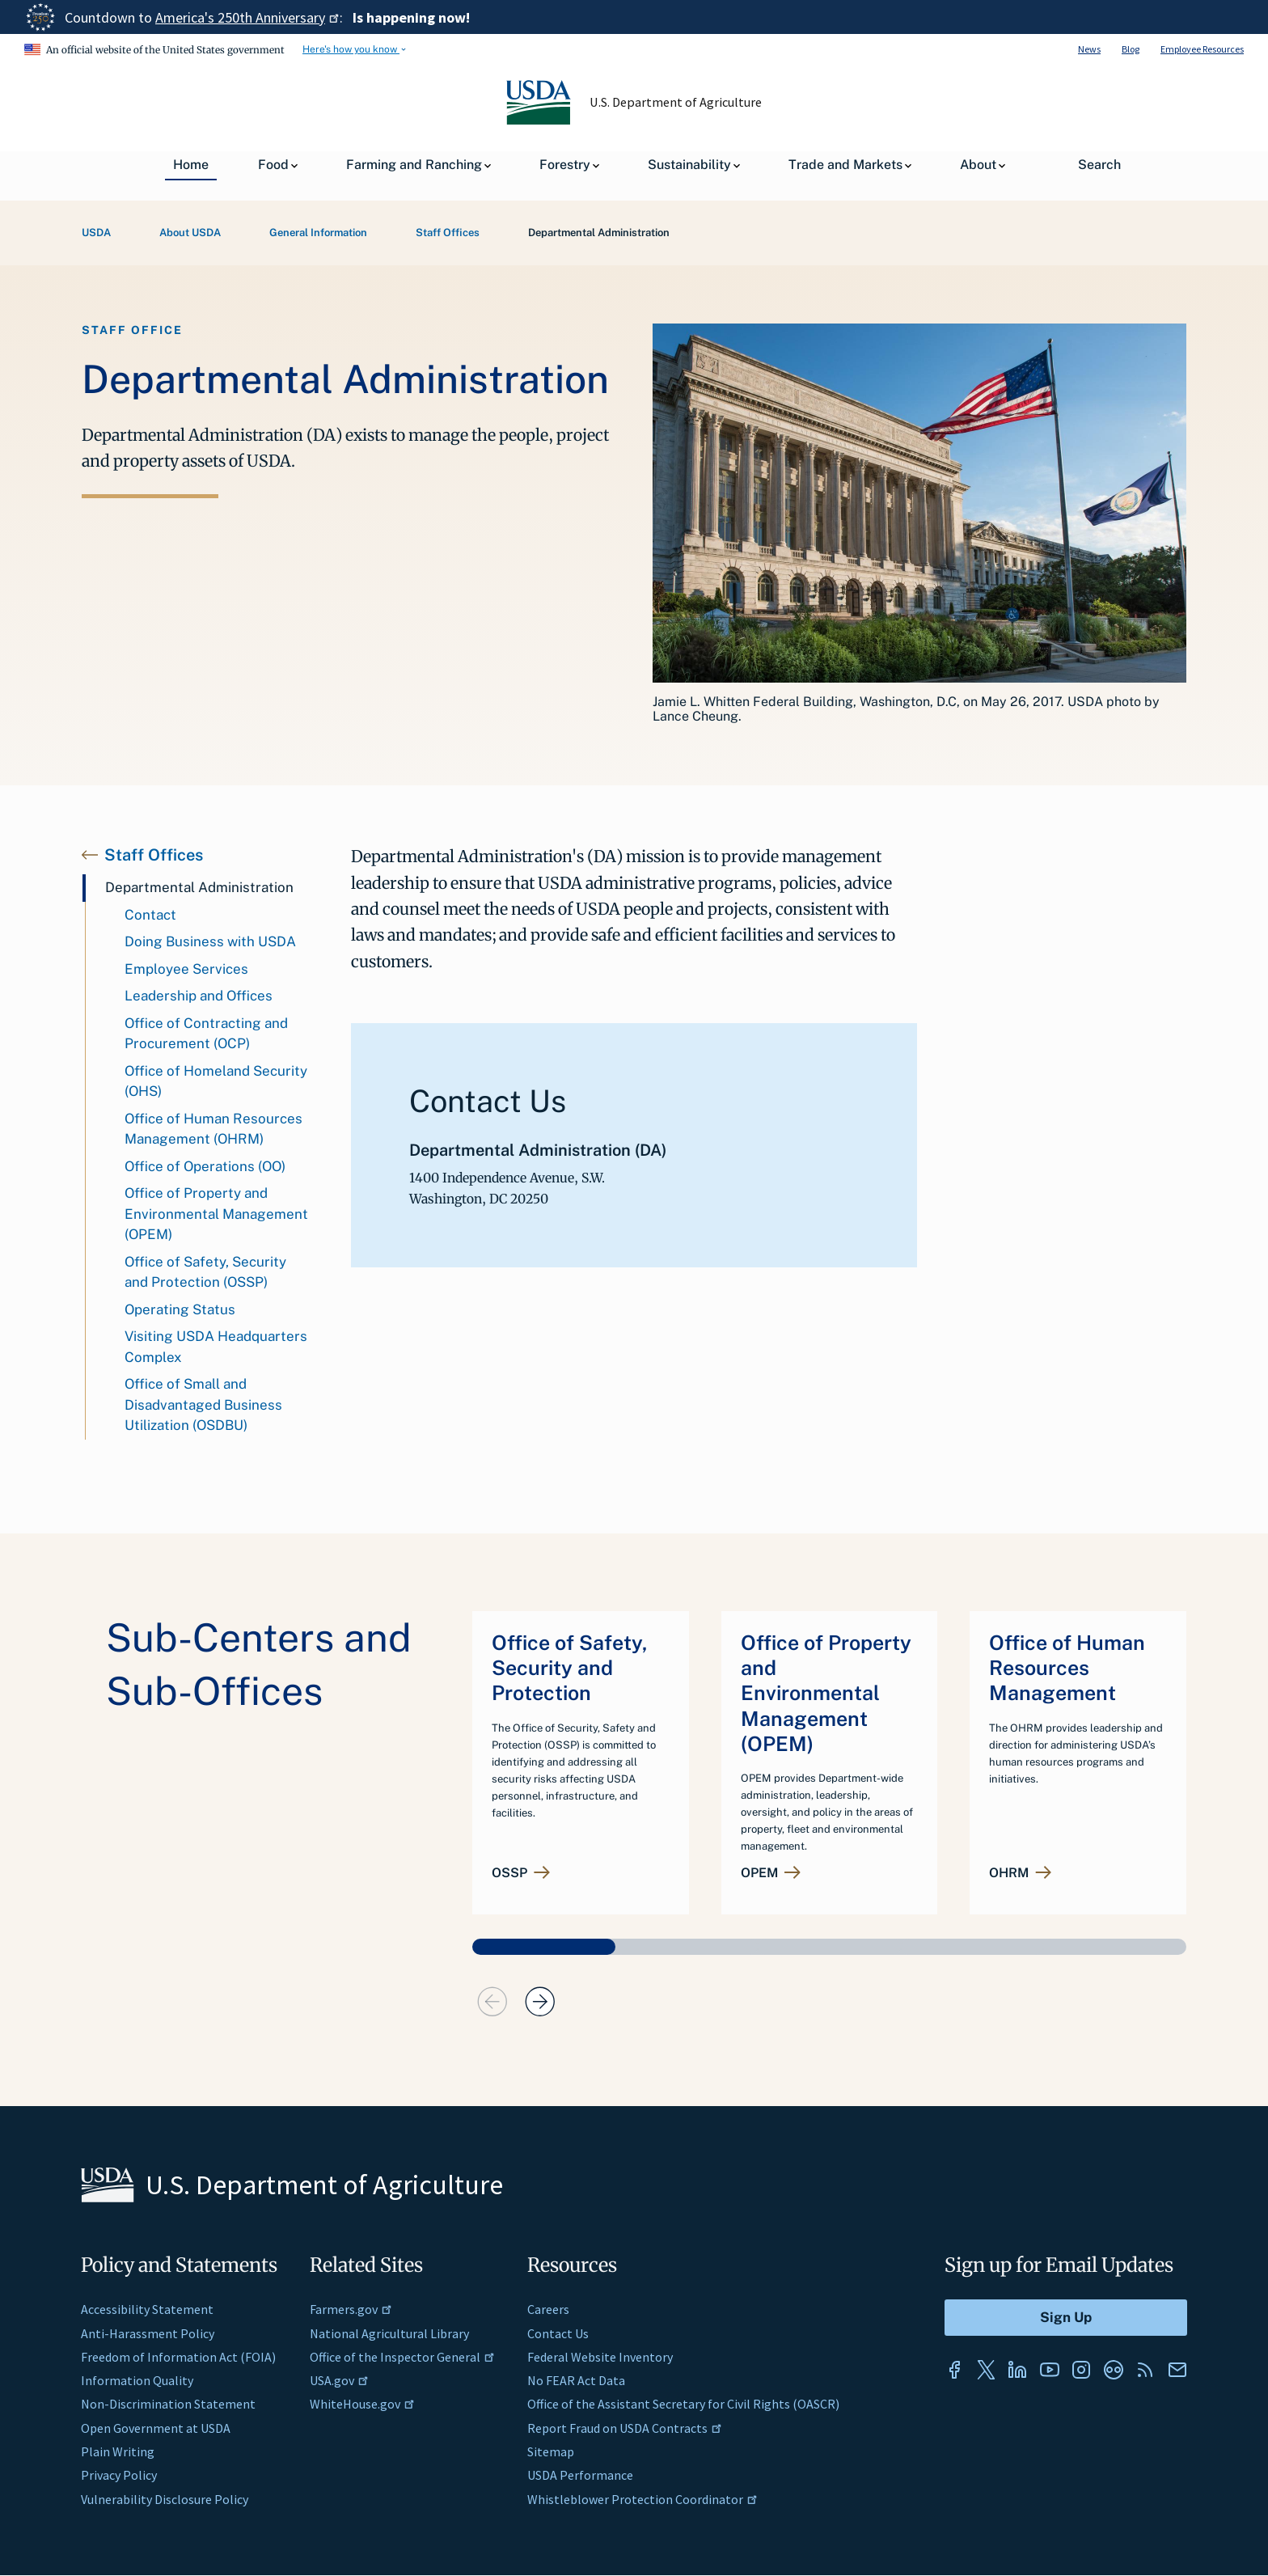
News (1089, 49)
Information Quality (137, 2380)
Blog (1130, 49)
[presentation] (492, 2002)
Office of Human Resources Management (1067, 1668)
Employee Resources (1202, 49)
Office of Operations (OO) (205, 1166)
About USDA (190, 232)
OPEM (759, 1873)
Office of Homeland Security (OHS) (216, 1081)
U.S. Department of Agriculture (676, 102)
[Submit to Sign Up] (1066, 2317)
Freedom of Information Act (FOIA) (178, 2357)
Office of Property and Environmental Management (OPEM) (216, 1213)
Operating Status (180, 1309)
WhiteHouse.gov (362, 2404)
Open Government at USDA (155, 2428)
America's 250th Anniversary (247, 17)
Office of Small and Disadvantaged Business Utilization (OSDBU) (203, 1404)
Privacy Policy (119, 2475)
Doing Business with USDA (210, 941)
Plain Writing (117, 2451)
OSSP (509, 1873)
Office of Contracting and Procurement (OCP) (206, 1033)
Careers (548, 2309)
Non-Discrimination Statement (168, 2404)
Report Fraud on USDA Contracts (624, 2428)
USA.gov (339, 2380)
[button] (543, 1947)
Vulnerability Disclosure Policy (164, 2499)
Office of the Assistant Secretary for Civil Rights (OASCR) (683, 2404)
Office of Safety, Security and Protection (570, 1668)
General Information (318, 232)
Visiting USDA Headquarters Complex (216, 1346)
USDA (96, 232)
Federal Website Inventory (600, 2357)
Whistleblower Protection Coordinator (642, 2499)
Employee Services (186, 969)
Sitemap (550, 2451)
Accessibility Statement (147, 2309)
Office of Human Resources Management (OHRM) (213, 1129)
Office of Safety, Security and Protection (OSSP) (205, 1272)
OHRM (1009, 1873)
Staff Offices (448, 232)
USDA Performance (580, 2475)
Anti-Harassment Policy (147, 2333)
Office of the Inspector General (402, 2357)
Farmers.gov (351, 2309)
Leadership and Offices (199, 996)
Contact (150, 915)
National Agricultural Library (389, 2333)
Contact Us (558, 2333)
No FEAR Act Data (576, 2380)
